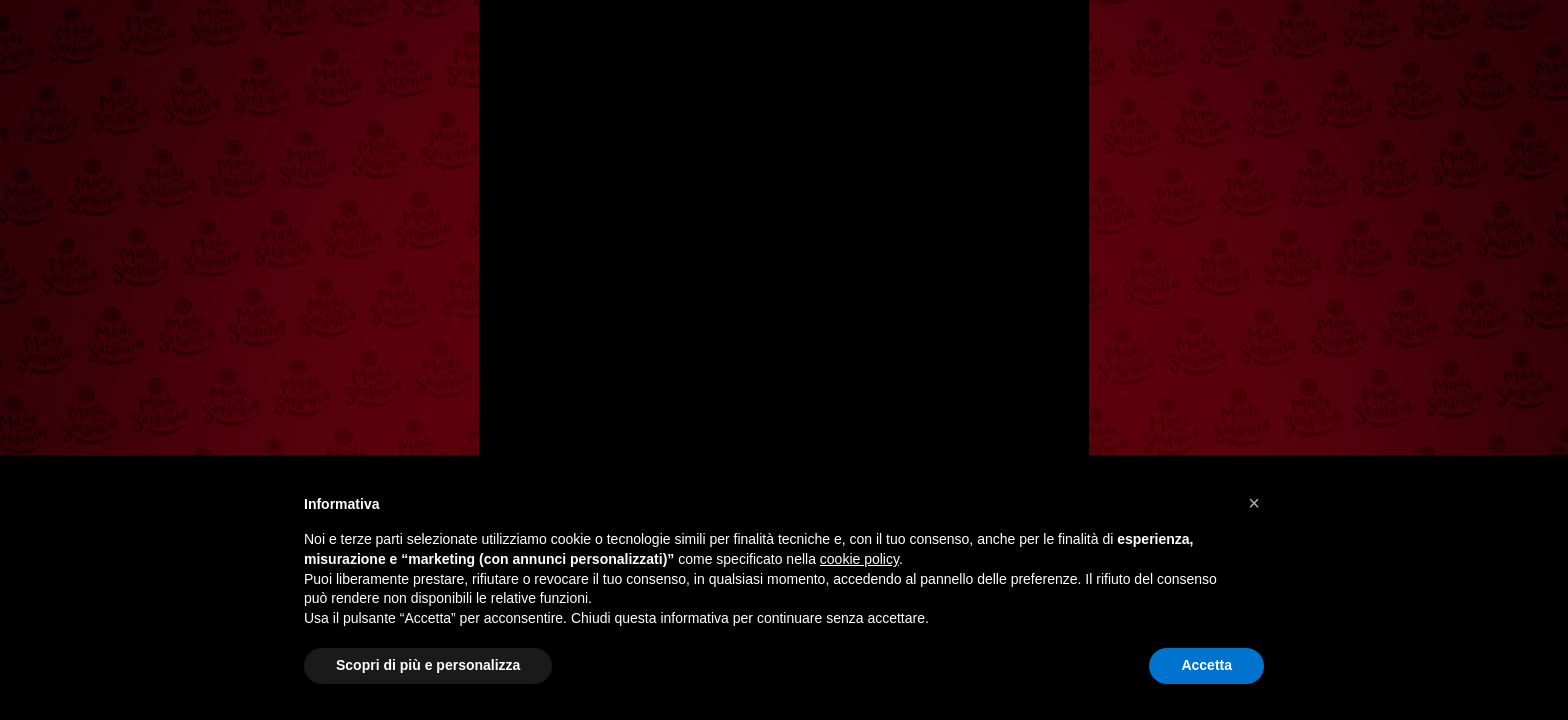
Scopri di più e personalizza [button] (428, 665)
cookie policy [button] (859, 559)
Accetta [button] (1206, 665)
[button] (1254, 503)
